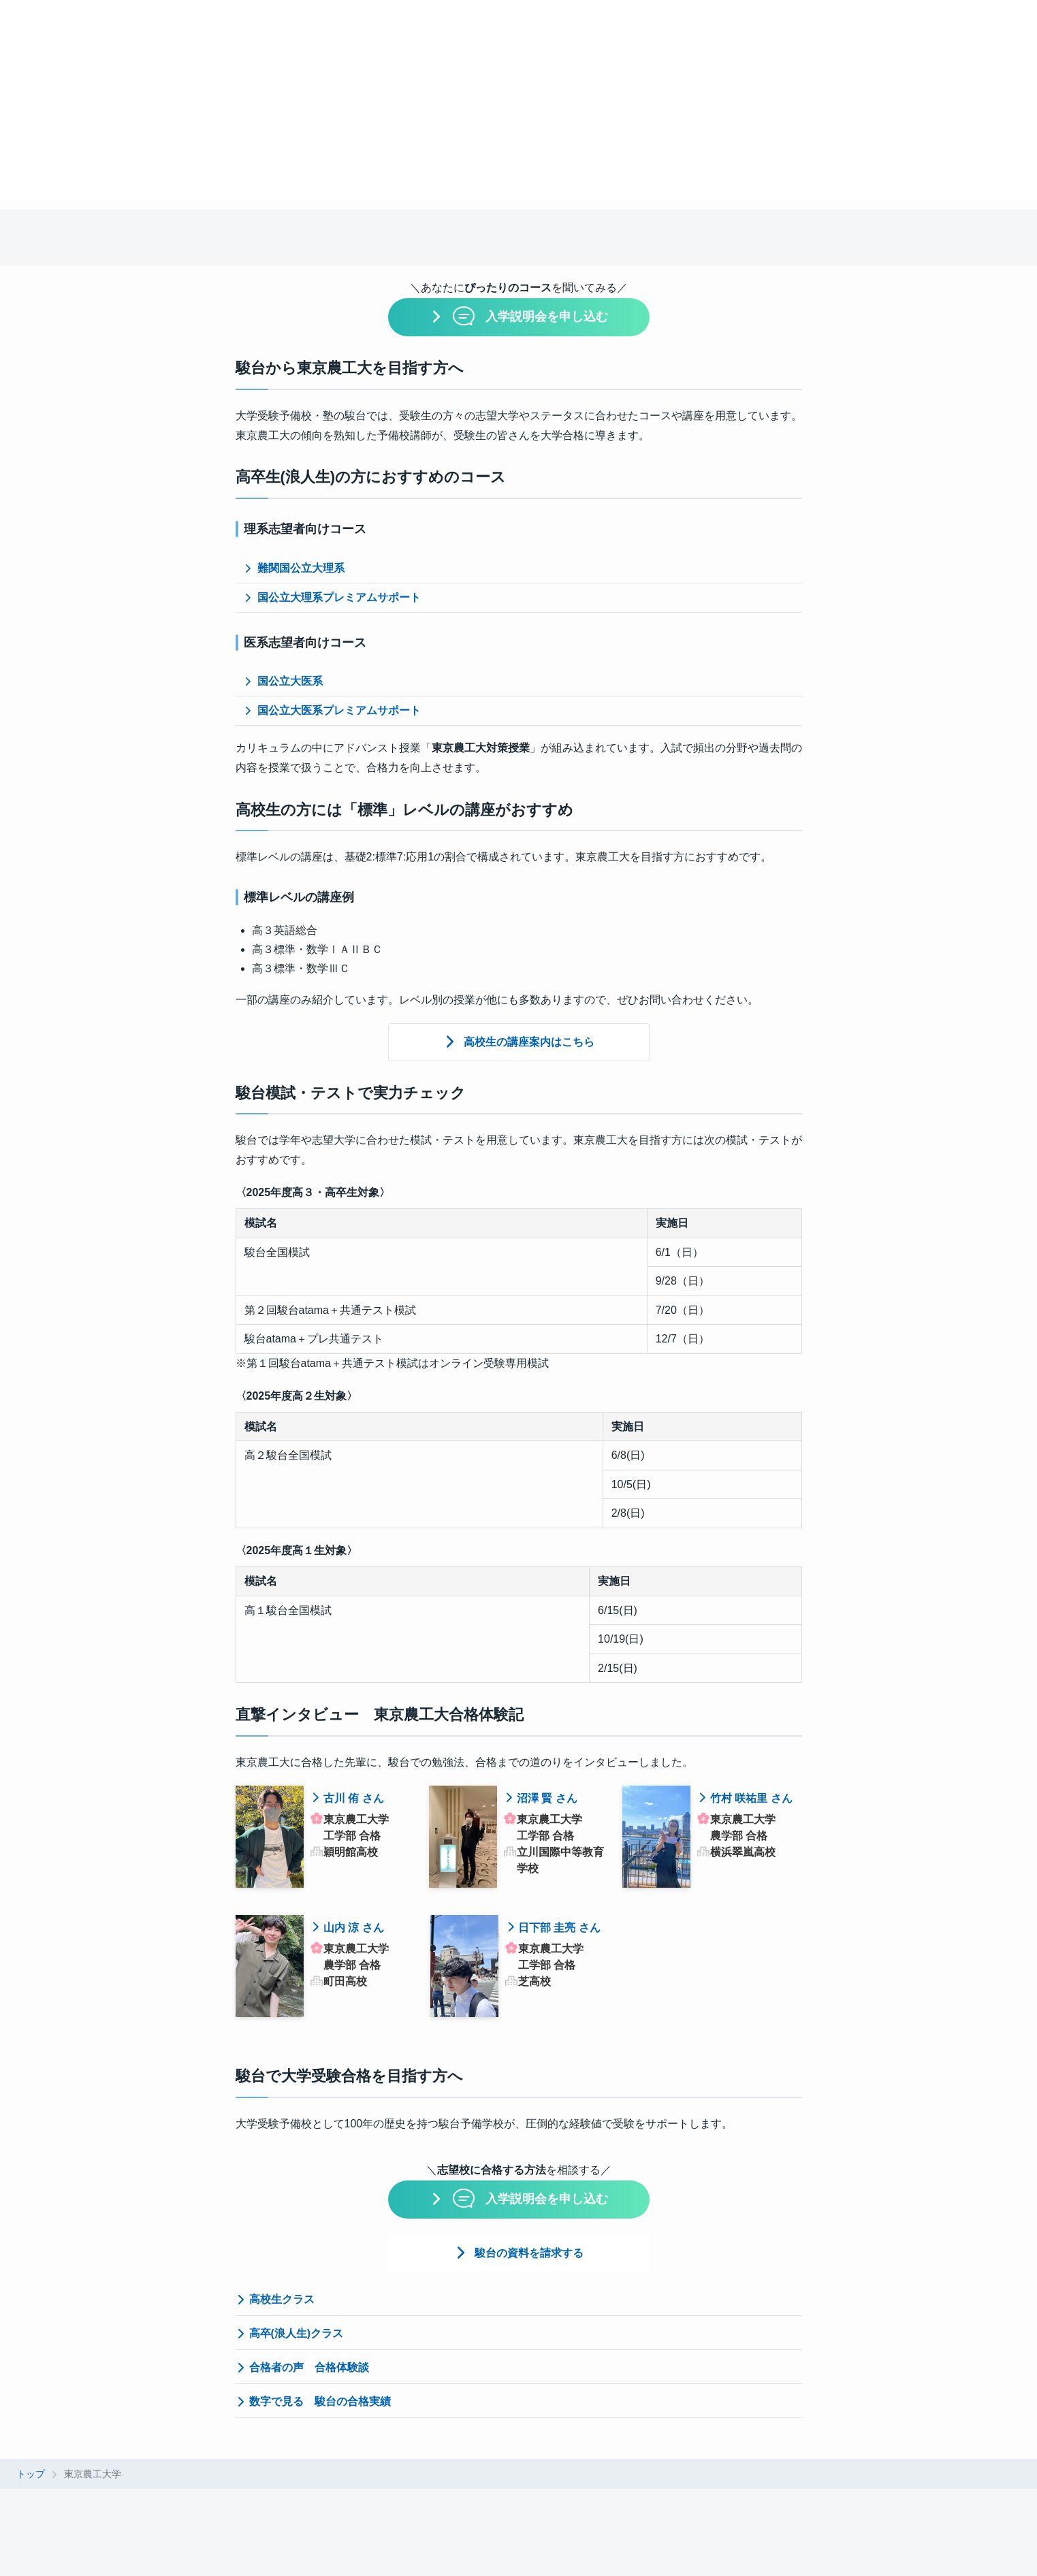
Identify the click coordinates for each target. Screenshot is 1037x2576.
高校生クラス (275, 2299)
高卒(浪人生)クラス (290, 2333)
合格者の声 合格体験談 (302, 2367)
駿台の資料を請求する (529, 2253)
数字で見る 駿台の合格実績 (313, 2401)
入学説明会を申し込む (529, 315)
